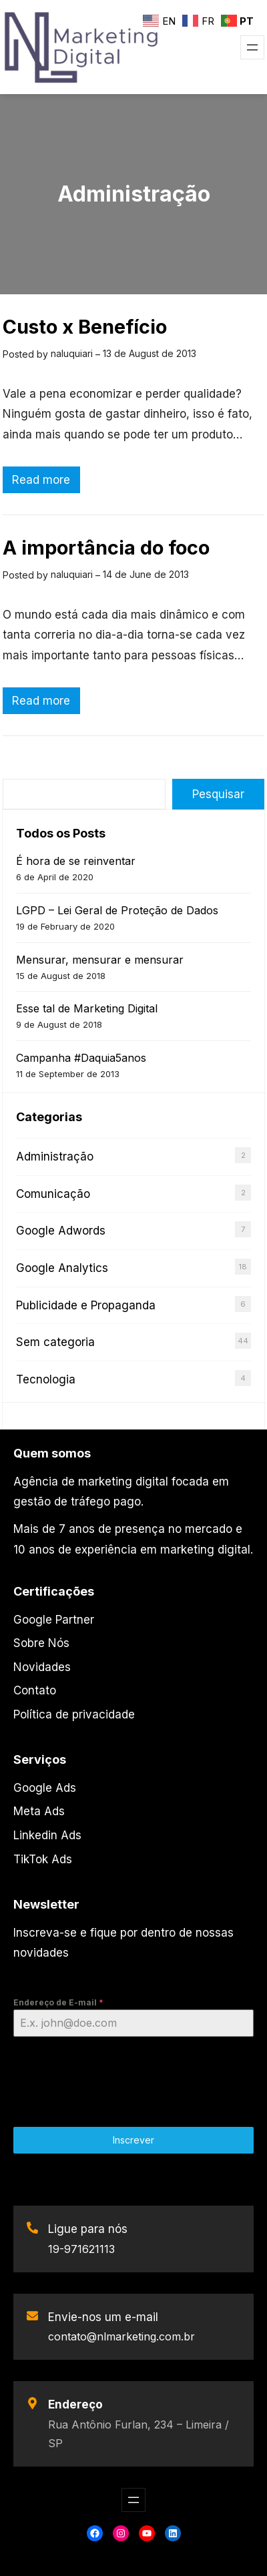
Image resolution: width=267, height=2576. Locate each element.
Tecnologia (45, 1379)
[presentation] (133, 2076)
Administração (54, 1156)
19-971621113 (81, 2249)
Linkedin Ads (47, 1835)
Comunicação (53, 1194)
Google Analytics (62, 1268)
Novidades (42, 1667)
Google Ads (44, 1788)
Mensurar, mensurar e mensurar (100, 959)
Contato (34, 1690)
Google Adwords (60, 1230)
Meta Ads (39, 1811)
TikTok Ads (42, 1859)
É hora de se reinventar (76, 861)
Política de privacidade (74, 1714)
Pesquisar (218, 794)
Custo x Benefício (85, 326)
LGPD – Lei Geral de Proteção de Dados (117, 910)
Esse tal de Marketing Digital (87, 1008)
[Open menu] (252, 47)
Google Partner (53, 1619)
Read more (44, 481)
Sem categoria (55, 1342)
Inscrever (133, 2140)
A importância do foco (106, 547)
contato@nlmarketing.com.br (121, 2336)
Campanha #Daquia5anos (81, 1057)
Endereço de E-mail (58, 2002)
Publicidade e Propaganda (86, 1305)
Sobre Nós (41, 1643)
